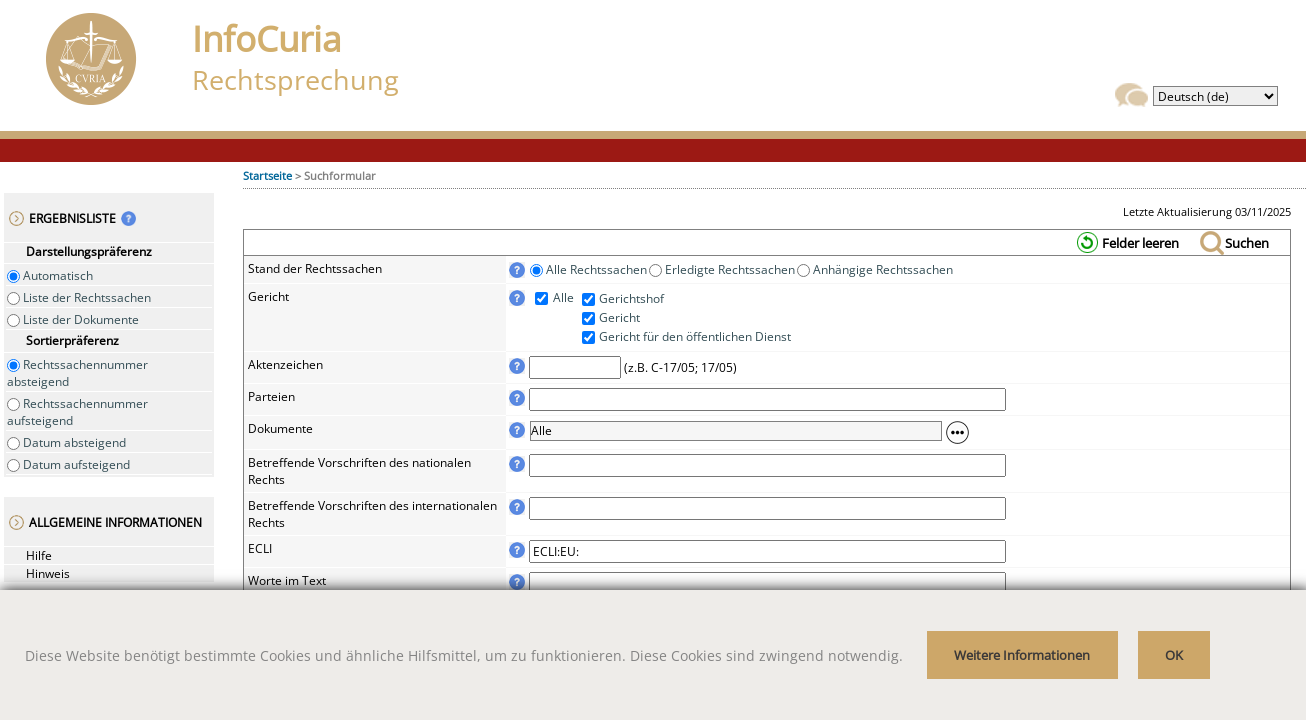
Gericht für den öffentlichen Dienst (695, 336)
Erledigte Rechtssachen (728, 269)
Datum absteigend (73, 442)
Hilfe (39, 555)
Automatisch (56, 275)
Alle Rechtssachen (595, 269)
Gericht (619, 317)
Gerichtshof (631, 298)
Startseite (267, 175)
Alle (562, 297)
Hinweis (48, 573)
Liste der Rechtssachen (85, 297)
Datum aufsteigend (75, 464)
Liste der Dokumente (79, 319)
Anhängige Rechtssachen (881, 269)
